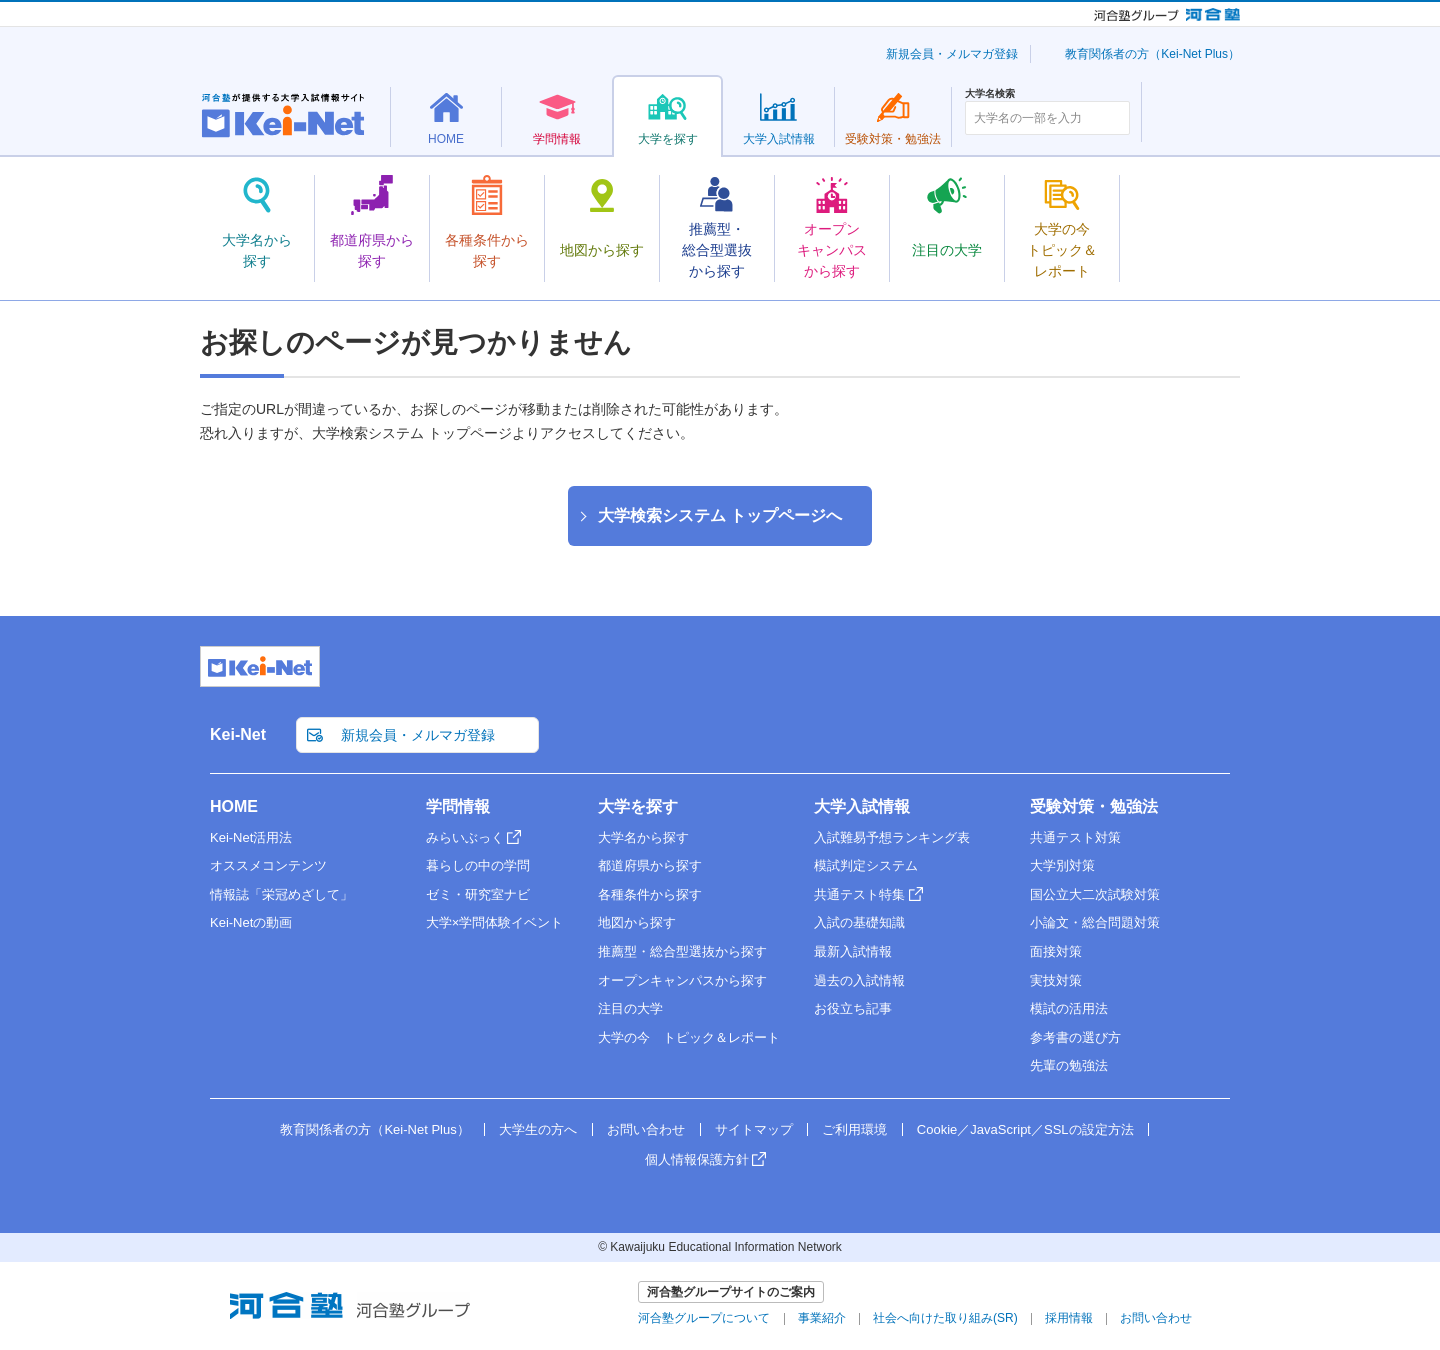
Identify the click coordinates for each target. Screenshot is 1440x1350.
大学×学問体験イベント (495, 922)
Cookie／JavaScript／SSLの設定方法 (1025, 1129)
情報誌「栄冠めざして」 (281, 894)
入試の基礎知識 (859, 922)
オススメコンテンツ (268, 865)
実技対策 (1056, 980)
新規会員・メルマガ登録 (952, 54)
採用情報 (1069, 1318)
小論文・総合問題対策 (1095, 922)
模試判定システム (866, 865)
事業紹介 (822, 1318)
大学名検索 (990, 94)
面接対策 (1056, 951)
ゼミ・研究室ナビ (478, 894)
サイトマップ (754, 1129)
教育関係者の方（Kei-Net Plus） (1152, 54)
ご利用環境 (854, 1129)
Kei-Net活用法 (251, 837)
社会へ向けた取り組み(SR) (945, 1318)
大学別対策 (1062, 865)
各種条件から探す (650, 894)
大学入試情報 (862, 806)
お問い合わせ (646, 1129)
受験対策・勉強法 (1094, 806)
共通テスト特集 (859, 894)
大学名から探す (643, 837)
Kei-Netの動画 (251, 922)
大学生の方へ (538, 1129)
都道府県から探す (650, 865)
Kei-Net (238, 734)
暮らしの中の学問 (478, 865)
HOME (234, 806)
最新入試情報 (853, 951)
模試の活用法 (1069, 1008)
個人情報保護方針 (697, 1159)
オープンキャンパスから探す (682, 980)
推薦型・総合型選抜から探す (682, 951)
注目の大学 (630, 1008)
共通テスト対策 (1075, 837)
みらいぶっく (465, 837)
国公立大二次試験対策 (1095, 894)
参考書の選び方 (1075, 1037)
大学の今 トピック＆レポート (689, 1037)
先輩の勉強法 (1069, 1065)
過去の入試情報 (859, 980)
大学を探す (638, 806)
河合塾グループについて (704, 1318)
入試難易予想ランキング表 (892, 837)
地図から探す (637, 922)
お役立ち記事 (853, 1008)
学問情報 (458, 806)
